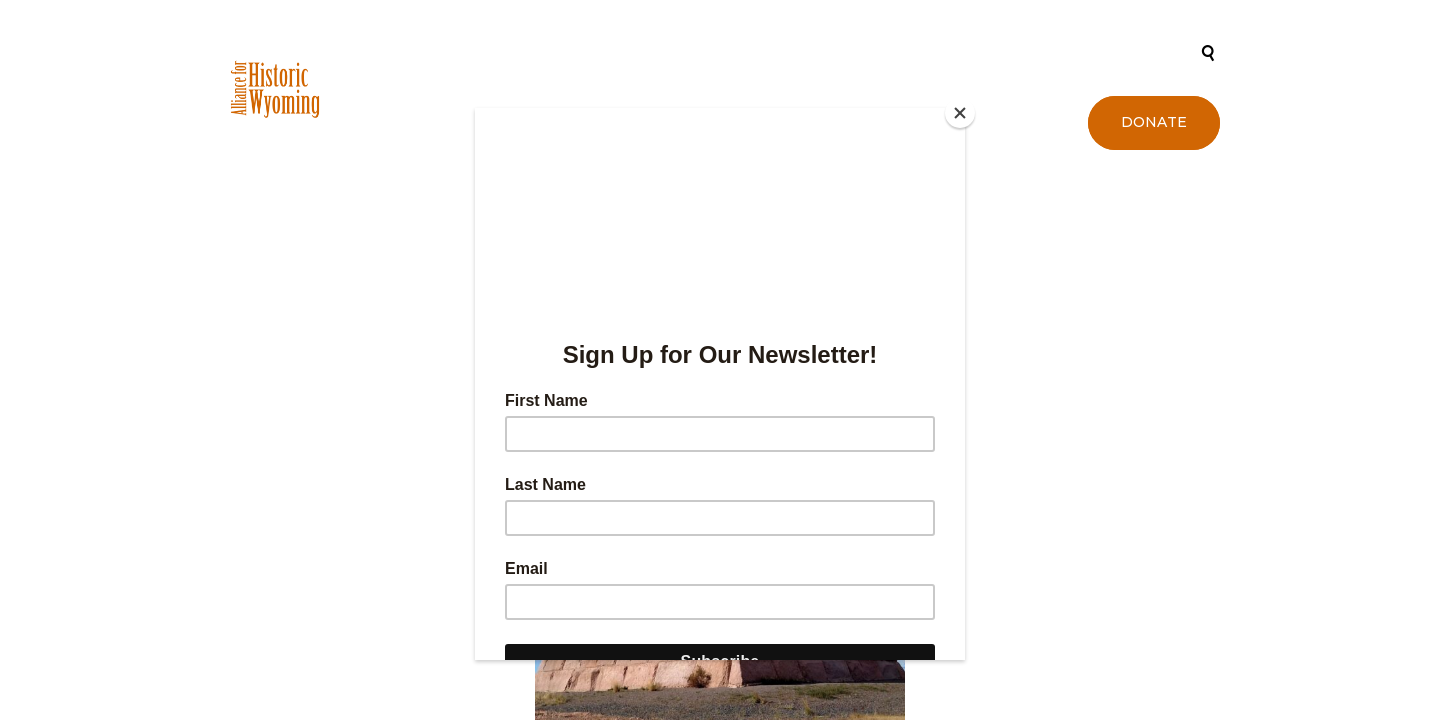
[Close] (960, 113)
